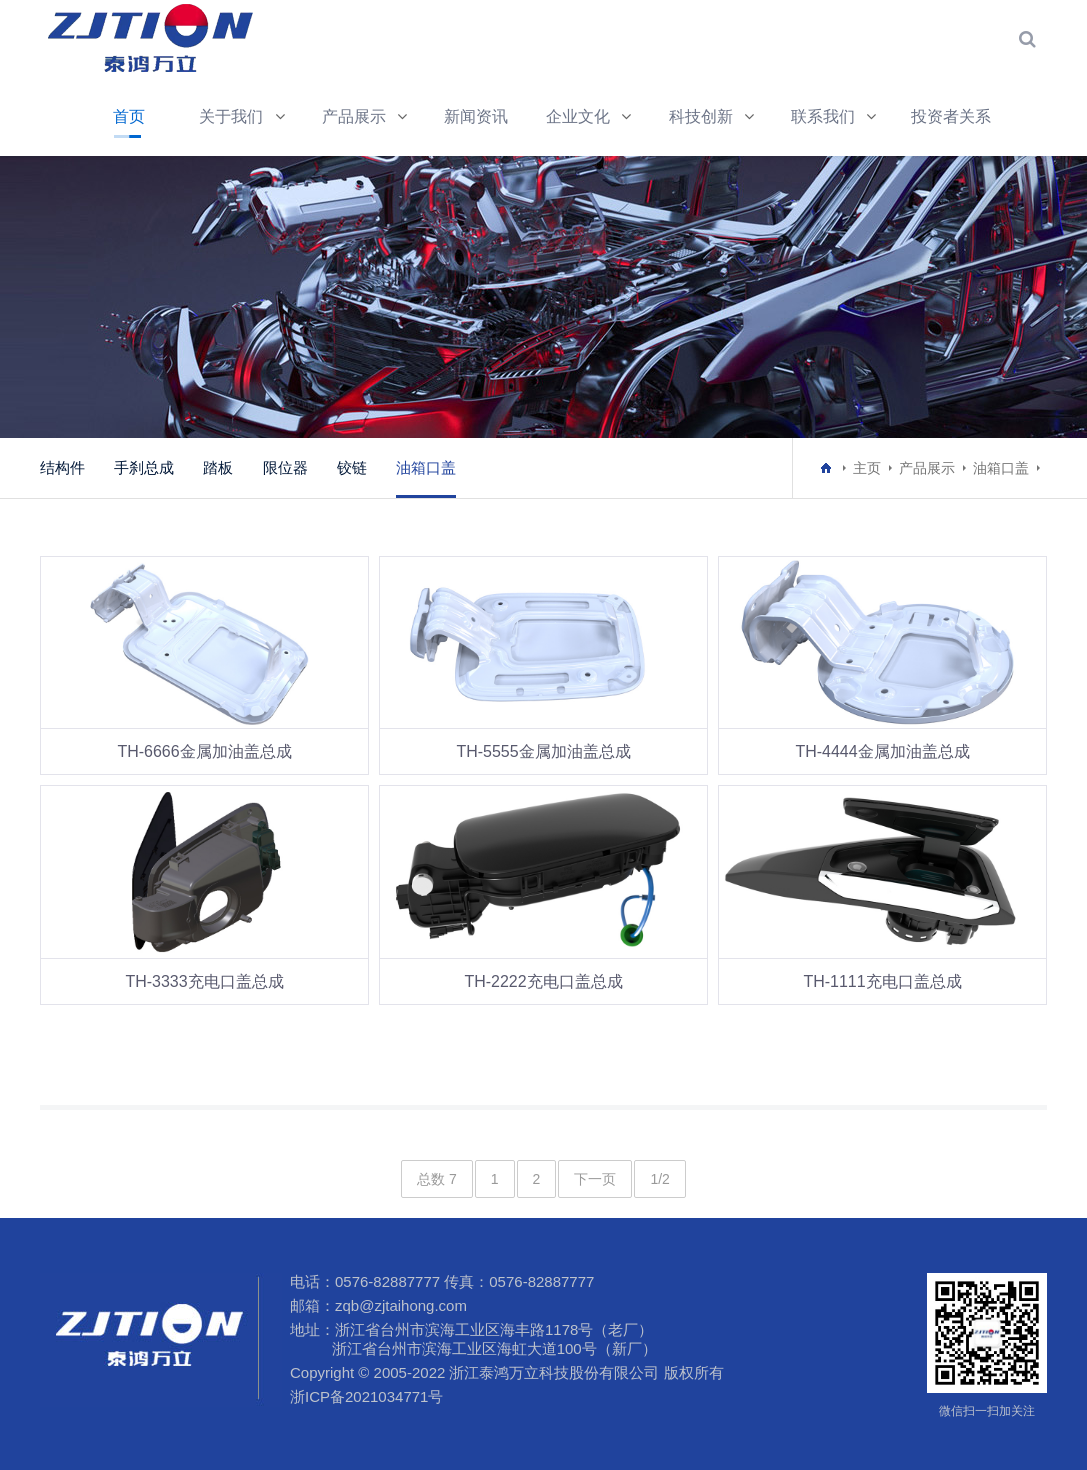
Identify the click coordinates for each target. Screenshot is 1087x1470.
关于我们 (231, 116)
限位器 (285, 467)
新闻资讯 (476, 116)
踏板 (218, 467)
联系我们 (823, 116)
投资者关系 (951, 116)
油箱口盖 (426, 467)
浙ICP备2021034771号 (366, 1396)
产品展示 (354, 116)
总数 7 (437, 1179)
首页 (129, 116)
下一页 (595, 1179)
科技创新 (701, 116)
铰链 (352, 467)
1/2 (659, 1179)
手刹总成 (144, 467)
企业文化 (578, 116)
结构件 (62, 467)
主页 (867, 468)
